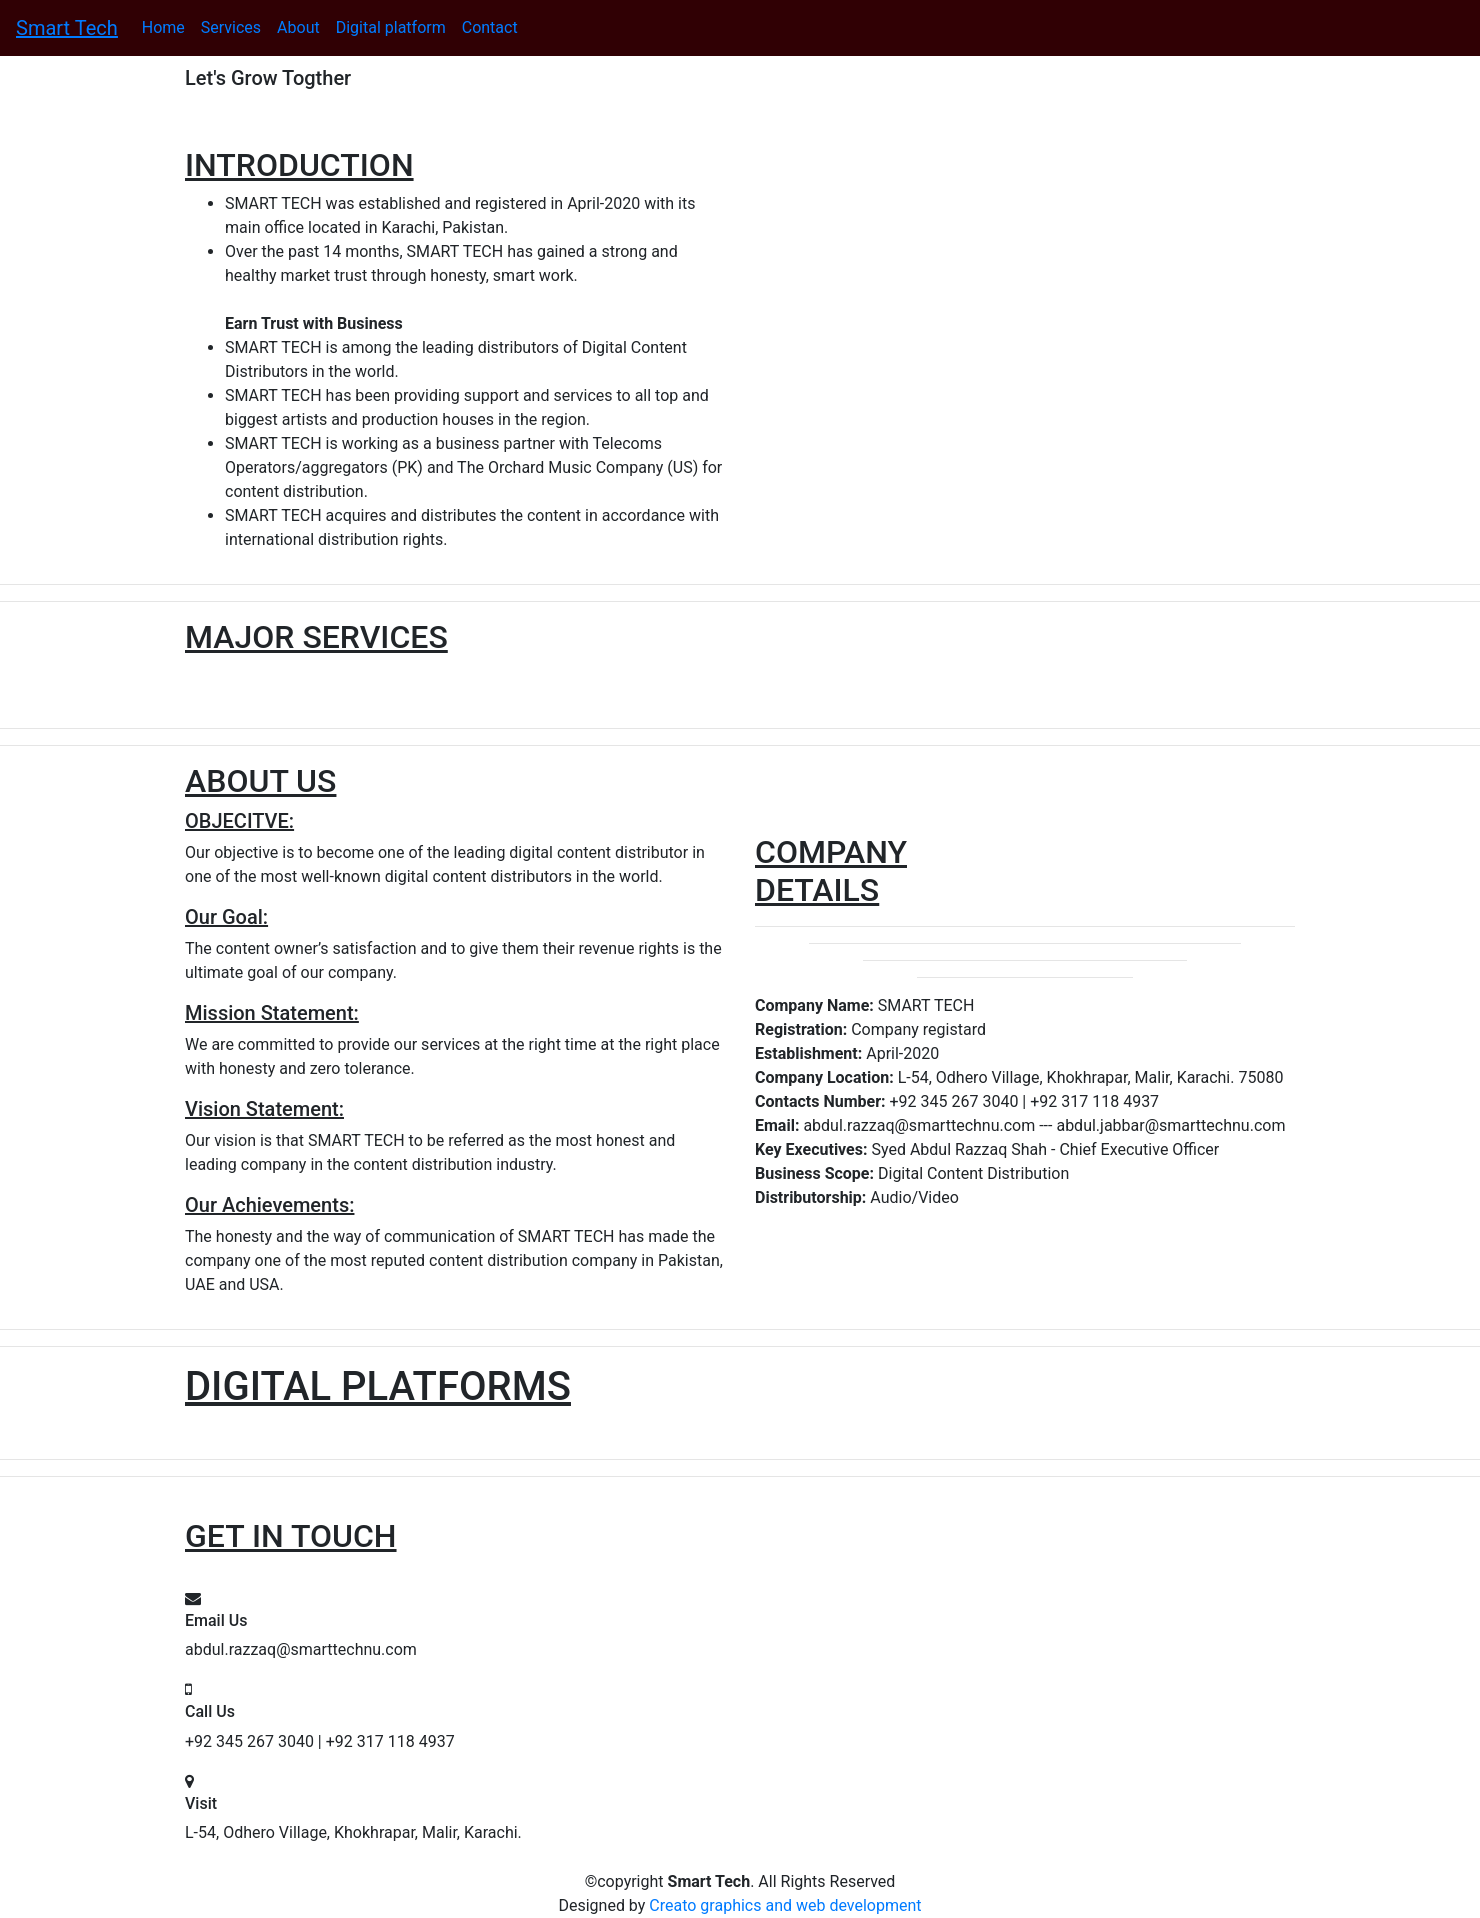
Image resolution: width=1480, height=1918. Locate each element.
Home (163, 27)
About (298, 27)
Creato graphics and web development (785, 1905)
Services (231, 27)
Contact (490, 27)
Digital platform (391, 27)
